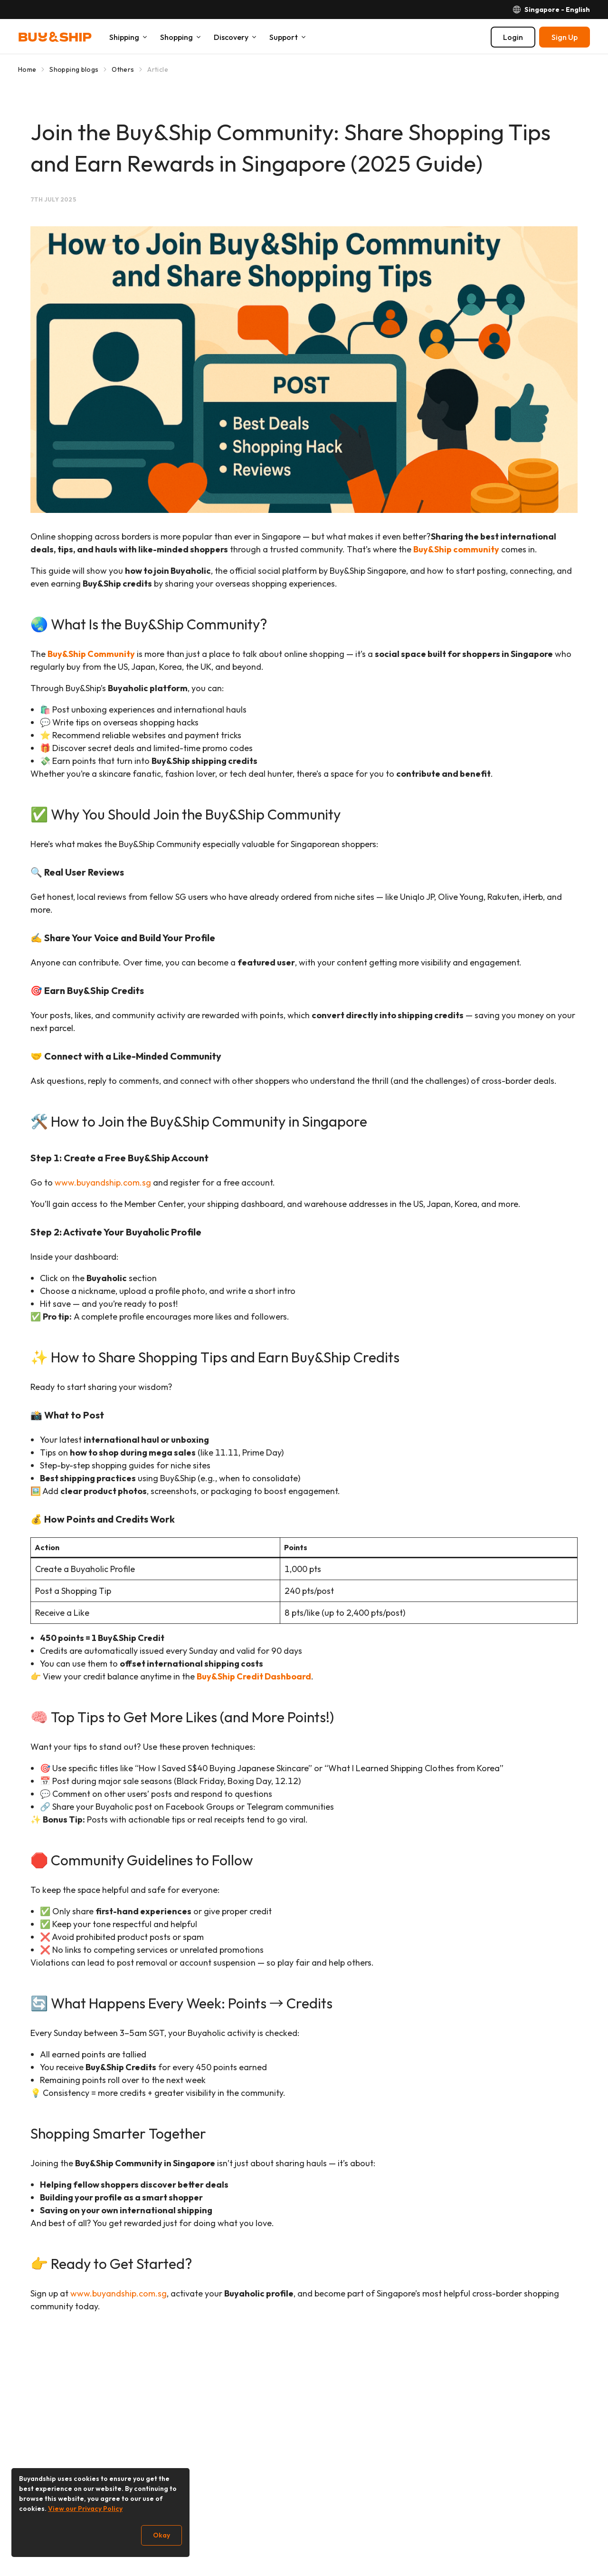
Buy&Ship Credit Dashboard (254, 1676)
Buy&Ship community (456, 549)
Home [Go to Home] (27, 69)
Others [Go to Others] (123, 69)
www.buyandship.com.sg (103, 1182)
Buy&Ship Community (91, 653)
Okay (161, 2535)
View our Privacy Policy (85, 2508)
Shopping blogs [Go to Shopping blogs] (73, 69)
